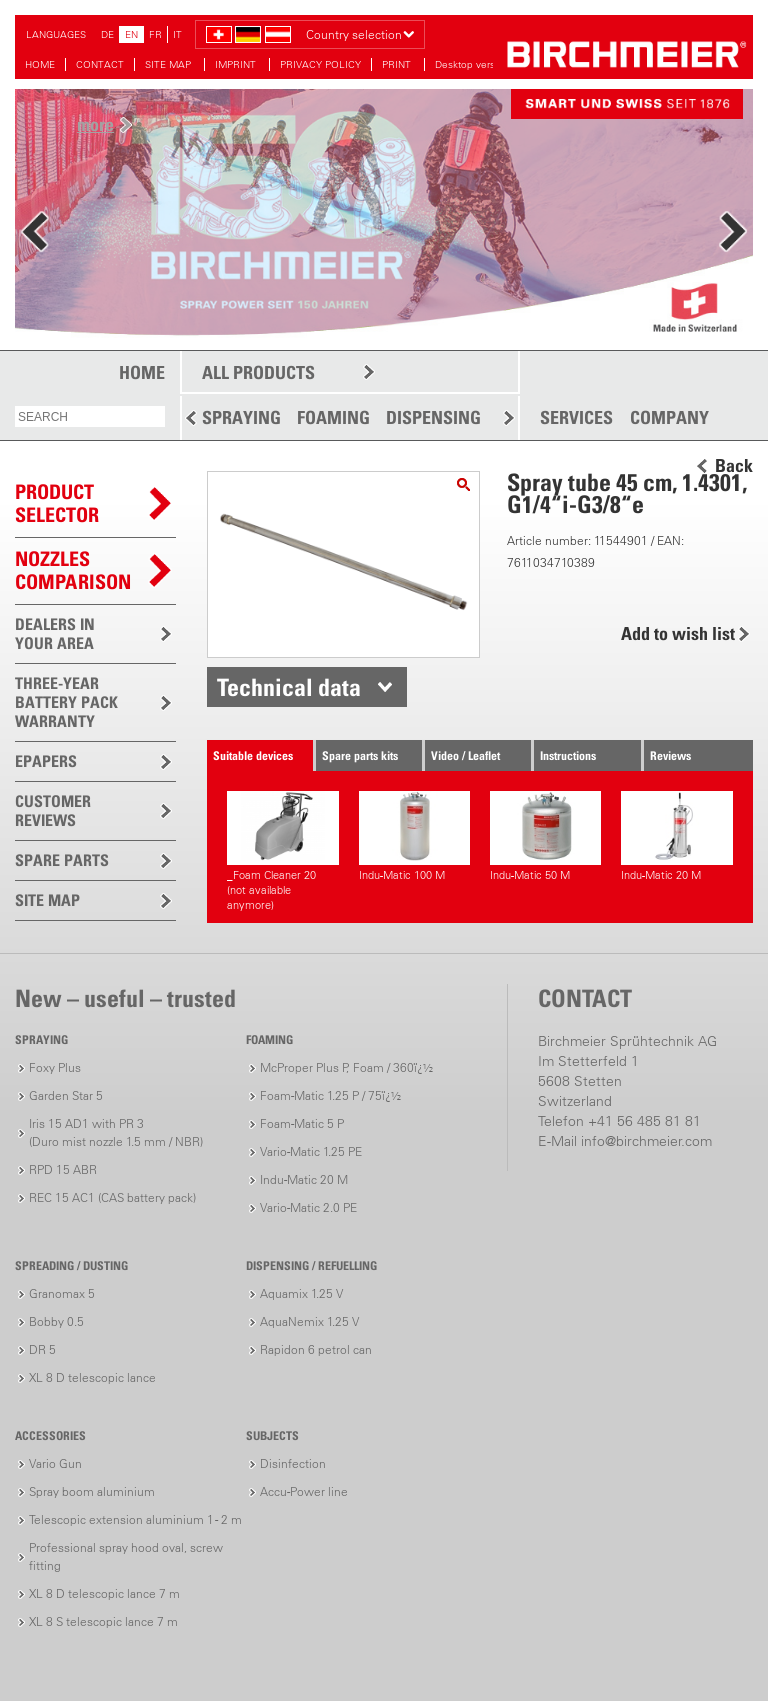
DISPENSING (433, 417)
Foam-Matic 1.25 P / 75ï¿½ (330, 1095)
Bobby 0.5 (56, 1321)
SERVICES (576, 418)
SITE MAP (169, 64)
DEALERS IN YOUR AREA (55, 633)
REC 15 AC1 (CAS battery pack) (112, 1197)
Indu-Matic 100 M (414, 836)
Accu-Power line (304, 1491)
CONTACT (100, 64)
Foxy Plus (55, 1067)
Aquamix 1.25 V (301, 1293)
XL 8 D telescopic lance (92, 1377)
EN (131, 34)
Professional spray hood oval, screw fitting (126, 1556)
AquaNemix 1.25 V (309, 1321)
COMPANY (669, 418)
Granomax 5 (62, 1293)
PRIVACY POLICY (320, 64)
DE (107, 34)
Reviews (670, 755)
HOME (40, 64)
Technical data (289, 687)
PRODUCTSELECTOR (57, 503)
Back (734, 466)
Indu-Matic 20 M (676, 836)
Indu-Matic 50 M (545, 836)
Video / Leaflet (465, 755)
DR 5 (42, 1349)
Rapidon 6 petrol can (316, 1349)
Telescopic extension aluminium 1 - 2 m (135, 1519)
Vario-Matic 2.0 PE (308, 1207)
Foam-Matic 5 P (302, 1123)
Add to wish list (678, 633)
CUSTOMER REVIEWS (53, 810)
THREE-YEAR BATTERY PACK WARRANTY (66, 702)
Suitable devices (253, 755)
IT (177, 34)
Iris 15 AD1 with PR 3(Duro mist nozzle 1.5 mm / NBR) (116, 1132)
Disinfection (293, 1463)
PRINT (398, 64)
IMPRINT (237, 64)
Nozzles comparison (73, 570)
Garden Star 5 (66, 1095)
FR (155, 34)
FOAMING (333, 417)
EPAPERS (46, 761)
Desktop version (472, 64)
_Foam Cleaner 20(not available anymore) (282, 851)
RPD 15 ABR (63, 1169)
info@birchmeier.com (646, 1141)
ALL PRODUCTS (258, 372)
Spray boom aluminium (92, 1491)
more (95, 124)
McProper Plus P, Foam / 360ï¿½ (346, 1067)
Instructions (568, 755)
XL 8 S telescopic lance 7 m (103, 1621)
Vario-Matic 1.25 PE (311, 1151)
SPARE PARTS (62, 860)
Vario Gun (55, 1463)
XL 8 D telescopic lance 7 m (104, 1593)
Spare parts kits (360, 755)
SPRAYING (241, 417)
